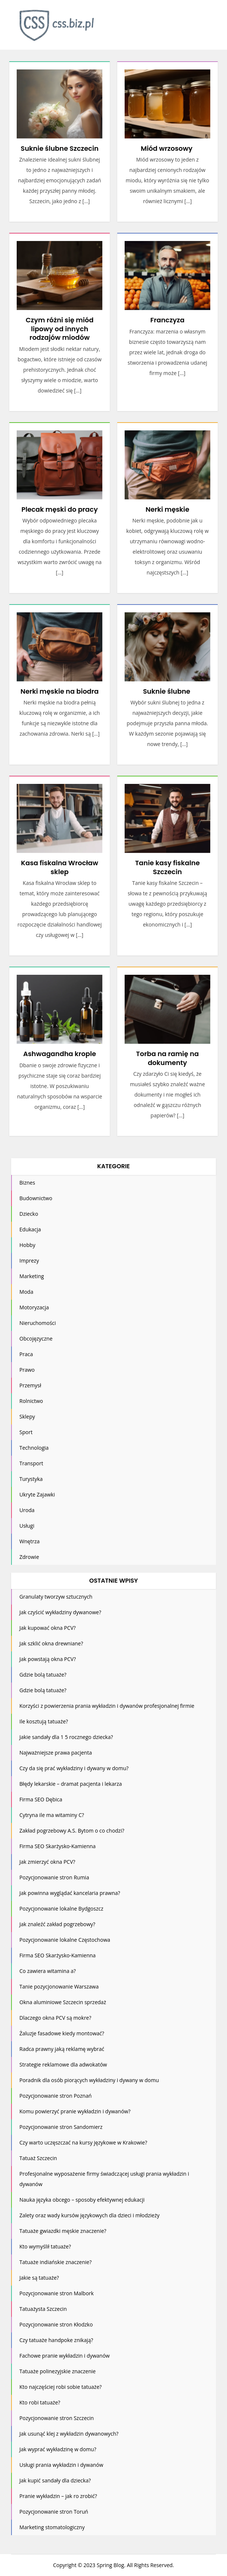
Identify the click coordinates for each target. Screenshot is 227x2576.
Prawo (26, 1369)
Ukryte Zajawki (37, 1494)
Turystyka (31, 1478)
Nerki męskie (167, 509)
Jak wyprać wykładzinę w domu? (57, 2449)
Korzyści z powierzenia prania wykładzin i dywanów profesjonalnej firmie (106, 1705)
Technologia (34, 1447)
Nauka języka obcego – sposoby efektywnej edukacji (81, 2199)
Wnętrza (29, 1541)
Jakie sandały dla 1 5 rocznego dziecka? (66, 1736)
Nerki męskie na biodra (59, 691)
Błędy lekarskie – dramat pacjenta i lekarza (70, 1783)
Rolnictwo (31, 1400)
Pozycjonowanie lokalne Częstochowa (64, 1939)
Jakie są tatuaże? (39, 2277)
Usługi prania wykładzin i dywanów (61, 2464)
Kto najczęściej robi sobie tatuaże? (60, 2386)
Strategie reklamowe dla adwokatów (63, 2064)
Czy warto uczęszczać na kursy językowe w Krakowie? (83, 2142)
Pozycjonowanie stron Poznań (55, 2095)
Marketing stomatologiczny (52, 2527)
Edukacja (30, 1229)
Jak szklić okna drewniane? (51, 1643)
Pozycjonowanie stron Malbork (56, 2293)
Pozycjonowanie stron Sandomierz (60, 2126)
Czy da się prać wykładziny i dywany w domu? (73, 1768)
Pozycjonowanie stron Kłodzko (56, 2324)
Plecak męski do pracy (60, 509)
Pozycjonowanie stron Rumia (54, 1877)
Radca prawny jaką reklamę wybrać (61, 2048)
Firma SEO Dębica (40, 1799)
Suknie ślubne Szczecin (60, 148)
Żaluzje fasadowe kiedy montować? (61, 2033)
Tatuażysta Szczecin (43, 2308)
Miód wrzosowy (167, 148)
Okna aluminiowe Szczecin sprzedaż (62, 2002)
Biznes (27, 1182)
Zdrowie (29, 1556)
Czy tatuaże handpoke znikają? (56, 2340)
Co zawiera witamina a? (47, 1970)
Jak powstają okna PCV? (47, 1658)
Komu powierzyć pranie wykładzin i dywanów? (74, 2111)
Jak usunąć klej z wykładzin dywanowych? (68, 2433)
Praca (26, 1354)
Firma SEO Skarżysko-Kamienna (57, 1846)
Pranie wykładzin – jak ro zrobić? (58, 2496)
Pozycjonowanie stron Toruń (53, 2511)
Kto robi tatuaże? (39, 2402)
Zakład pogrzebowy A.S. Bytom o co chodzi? (71, 1830)
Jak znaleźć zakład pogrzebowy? (57, 1924)
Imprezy (29, 1260)
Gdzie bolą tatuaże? (42, 1674)
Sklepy (27, 1416)
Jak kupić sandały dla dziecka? (55, 2480)
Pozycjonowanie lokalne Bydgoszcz (61, 1908)
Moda (26, 1291)
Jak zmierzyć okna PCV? (47, 1861)
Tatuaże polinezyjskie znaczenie (57, 2371)
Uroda (26, 1510)
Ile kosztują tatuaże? (43, 1721)
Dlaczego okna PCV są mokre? (55, 2017)
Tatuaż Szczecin (38, 2158)
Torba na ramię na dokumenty (167, 1058)
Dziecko (28, 1213)
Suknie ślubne (167, 691)
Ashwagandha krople (59, 1053)
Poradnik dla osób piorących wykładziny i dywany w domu (89, 2080)
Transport (31, 1463)
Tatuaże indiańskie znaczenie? (55, 2262)
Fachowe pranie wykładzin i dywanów (64, 2355)
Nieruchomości (37, 1322)
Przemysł (30, 1385)
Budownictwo (35, 1198)
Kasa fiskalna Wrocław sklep (59, 867)
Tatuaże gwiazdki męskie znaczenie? (62, 2230)
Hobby (27, 1244)
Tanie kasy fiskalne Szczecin (167, 867)
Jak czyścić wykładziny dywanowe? (60, 1612)
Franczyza (167, 320)
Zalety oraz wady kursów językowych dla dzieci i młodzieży (89, 2215)
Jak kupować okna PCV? (47, 1627)
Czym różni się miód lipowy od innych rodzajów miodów (59, 328)
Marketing (31, 1276)
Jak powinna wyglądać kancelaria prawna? (69, 1892)
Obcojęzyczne (35, 1338)
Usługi (26, 1525)
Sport (25, 1432)
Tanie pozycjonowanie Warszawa (59, 1986)
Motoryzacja (34, 1307)
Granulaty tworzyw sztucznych (55, 1596)
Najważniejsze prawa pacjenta (55, 1752)
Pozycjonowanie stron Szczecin (56, 2418)
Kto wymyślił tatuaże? (45, 2246)
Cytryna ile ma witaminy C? (51, 1814)
